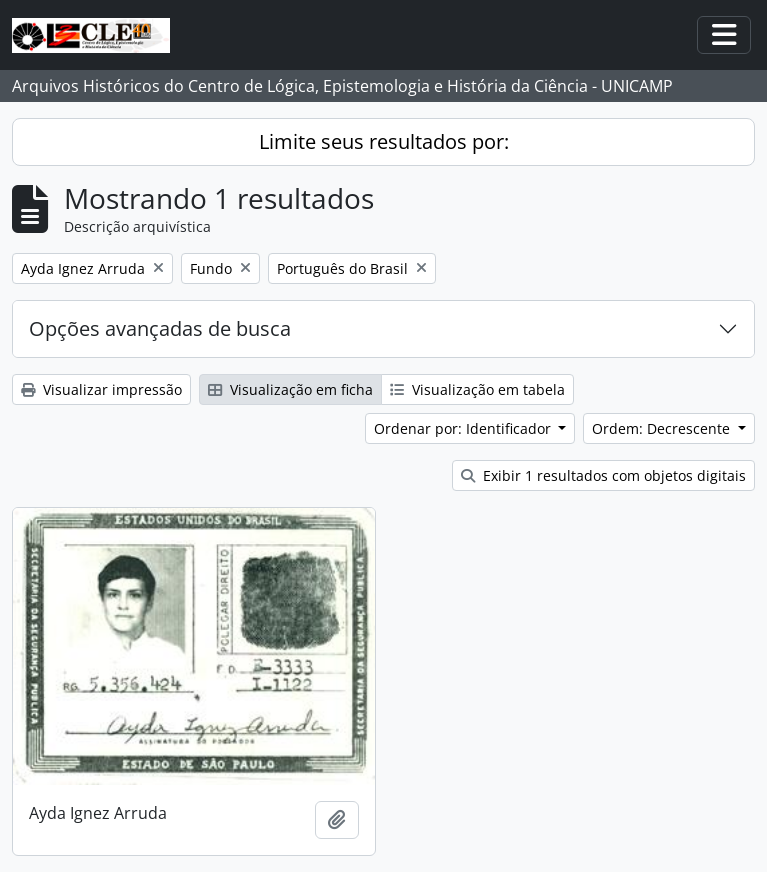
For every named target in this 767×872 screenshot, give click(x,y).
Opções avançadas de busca (160, 328)
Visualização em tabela (477, 389)
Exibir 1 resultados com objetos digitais (603, 475)
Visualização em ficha (290, 389)
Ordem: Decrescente (663, 428)
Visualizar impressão (101, 389)
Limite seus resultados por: (384, 141)
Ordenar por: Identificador (464, 428)
